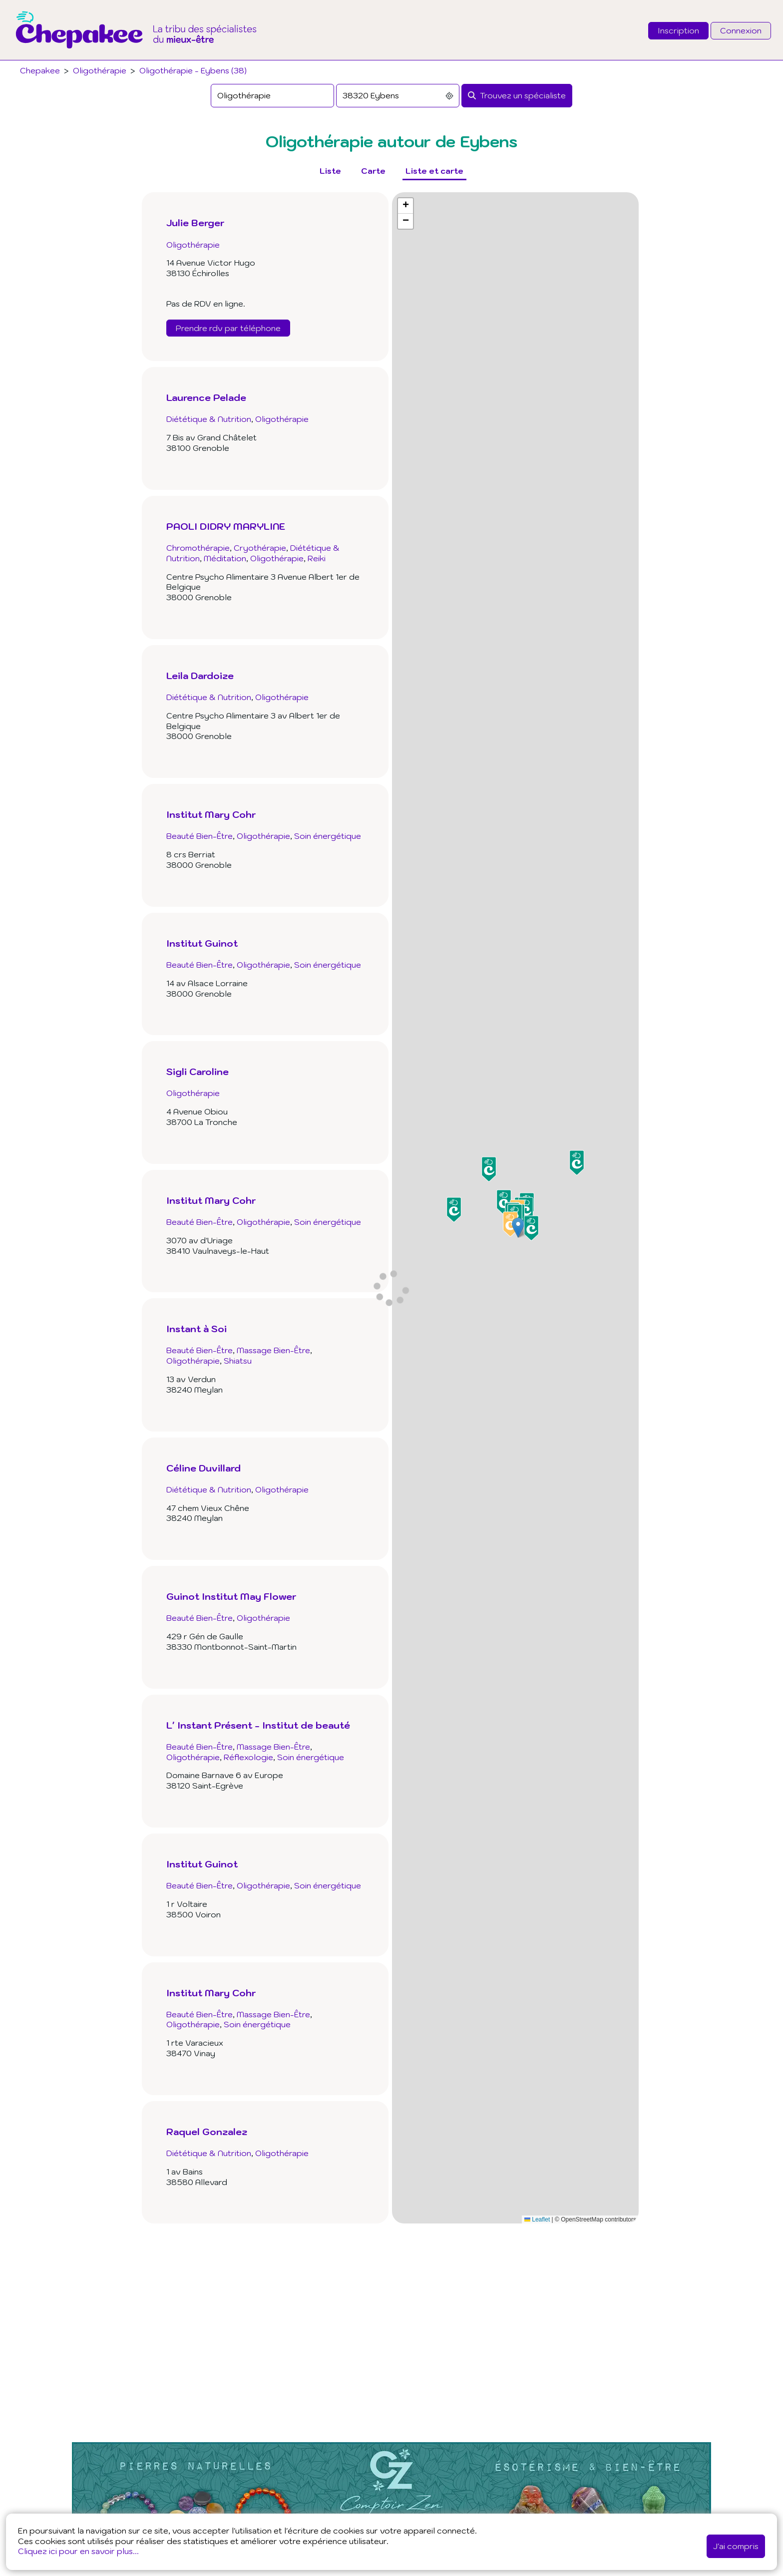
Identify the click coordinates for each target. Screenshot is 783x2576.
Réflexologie (248, 1757)
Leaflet (537, 2219)
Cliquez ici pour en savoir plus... (78, 2551)
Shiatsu (238, 1361)
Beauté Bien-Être (199, 836)
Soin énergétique (327, 836)
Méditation (225, 558)
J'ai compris (736, 2546)
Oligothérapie (99, 70)
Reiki (317, 558)
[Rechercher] (516, 95)
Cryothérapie (260, 548)
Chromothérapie (198, 548)
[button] (518, 1227)
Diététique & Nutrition (208, 419)
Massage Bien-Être (273, 1350)
